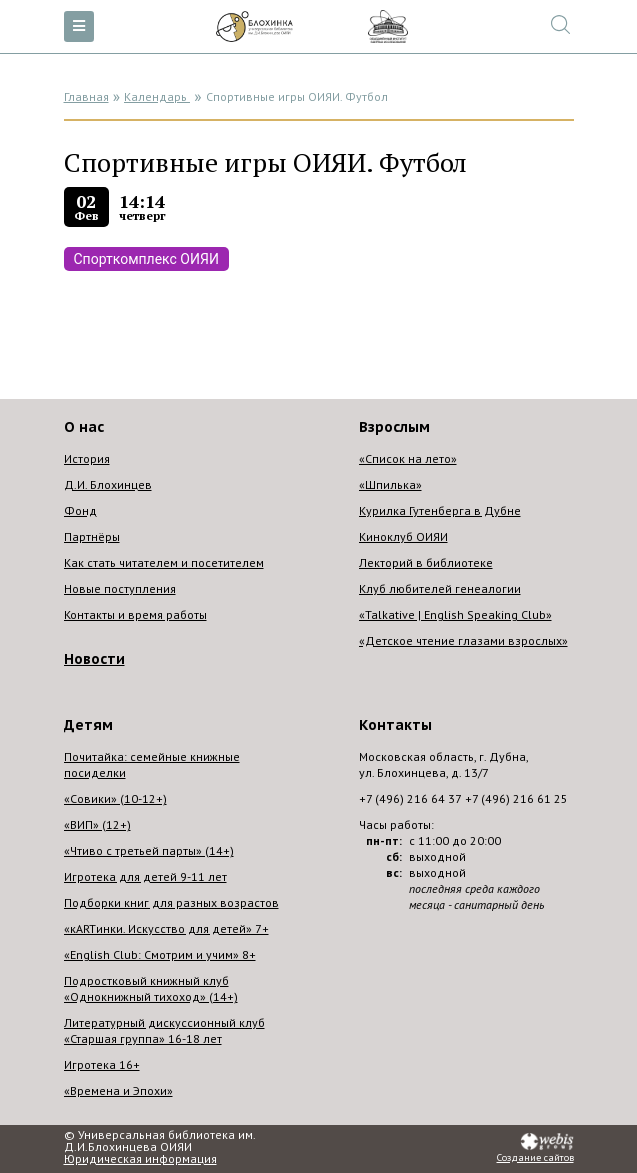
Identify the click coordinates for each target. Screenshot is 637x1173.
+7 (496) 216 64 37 (410, 798)
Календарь (157, 96)
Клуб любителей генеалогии (440, 588)
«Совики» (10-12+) (115, 798)
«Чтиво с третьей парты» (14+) (149, 850)
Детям (88, 725)
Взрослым (394, 427)
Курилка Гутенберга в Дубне (440, 510)
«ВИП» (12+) (97, 824)
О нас (84, 427)
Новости (94, 659)
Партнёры (92, 536)
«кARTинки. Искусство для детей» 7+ (166, 928)
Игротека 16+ (102, 1064)
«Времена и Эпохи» (118, 1090)
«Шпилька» (390, 484)
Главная (86, 96)
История (87, 458)
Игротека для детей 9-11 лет (145, 876)
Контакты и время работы (135, 614)
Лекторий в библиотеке (426, 562)
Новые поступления (120, 588)
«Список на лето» (408, 458)
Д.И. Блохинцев (108, 484)
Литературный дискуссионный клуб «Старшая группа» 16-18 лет (164, 1030)
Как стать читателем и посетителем (164, 562)
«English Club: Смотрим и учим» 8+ (160, 954)
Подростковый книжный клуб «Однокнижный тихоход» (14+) (151, 988)
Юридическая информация (140, 1159)
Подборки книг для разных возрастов (171, 902)
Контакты (395, 725)
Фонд (80, 510)
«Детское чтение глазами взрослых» (463, 640)
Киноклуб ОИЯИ (403, 536)
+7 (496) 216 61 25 (516, 798)
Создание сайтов (535, 1158)
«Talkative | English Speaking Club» (455, 614)
